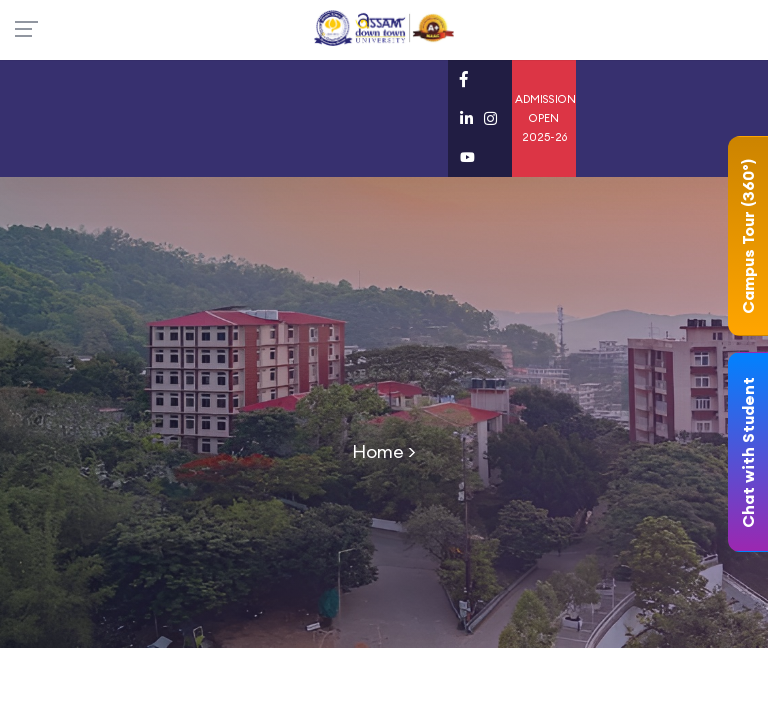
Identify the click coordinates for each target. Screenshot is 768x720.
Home (378, 451)
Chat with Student (748, 452)
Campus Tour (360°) (748, 236)
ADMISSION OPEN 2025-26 (545, 117)
